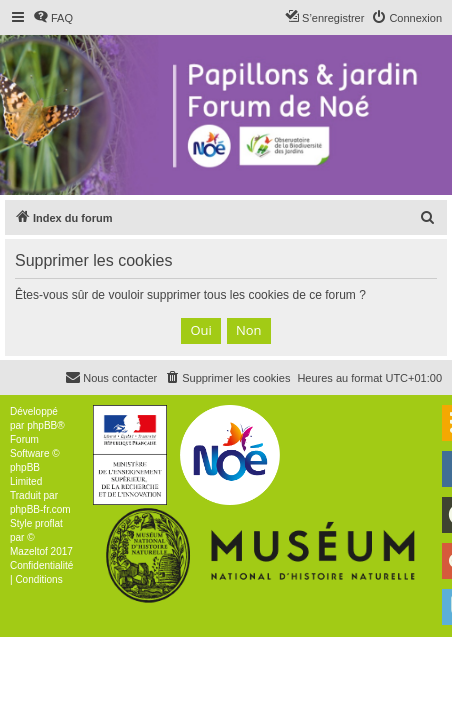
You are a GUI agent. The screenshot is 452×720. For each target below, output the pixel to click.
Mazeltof (29, 551)
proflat (49, 523)
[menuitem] (53, 18)
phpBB (42, 425)
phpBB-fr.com (40, 509)
